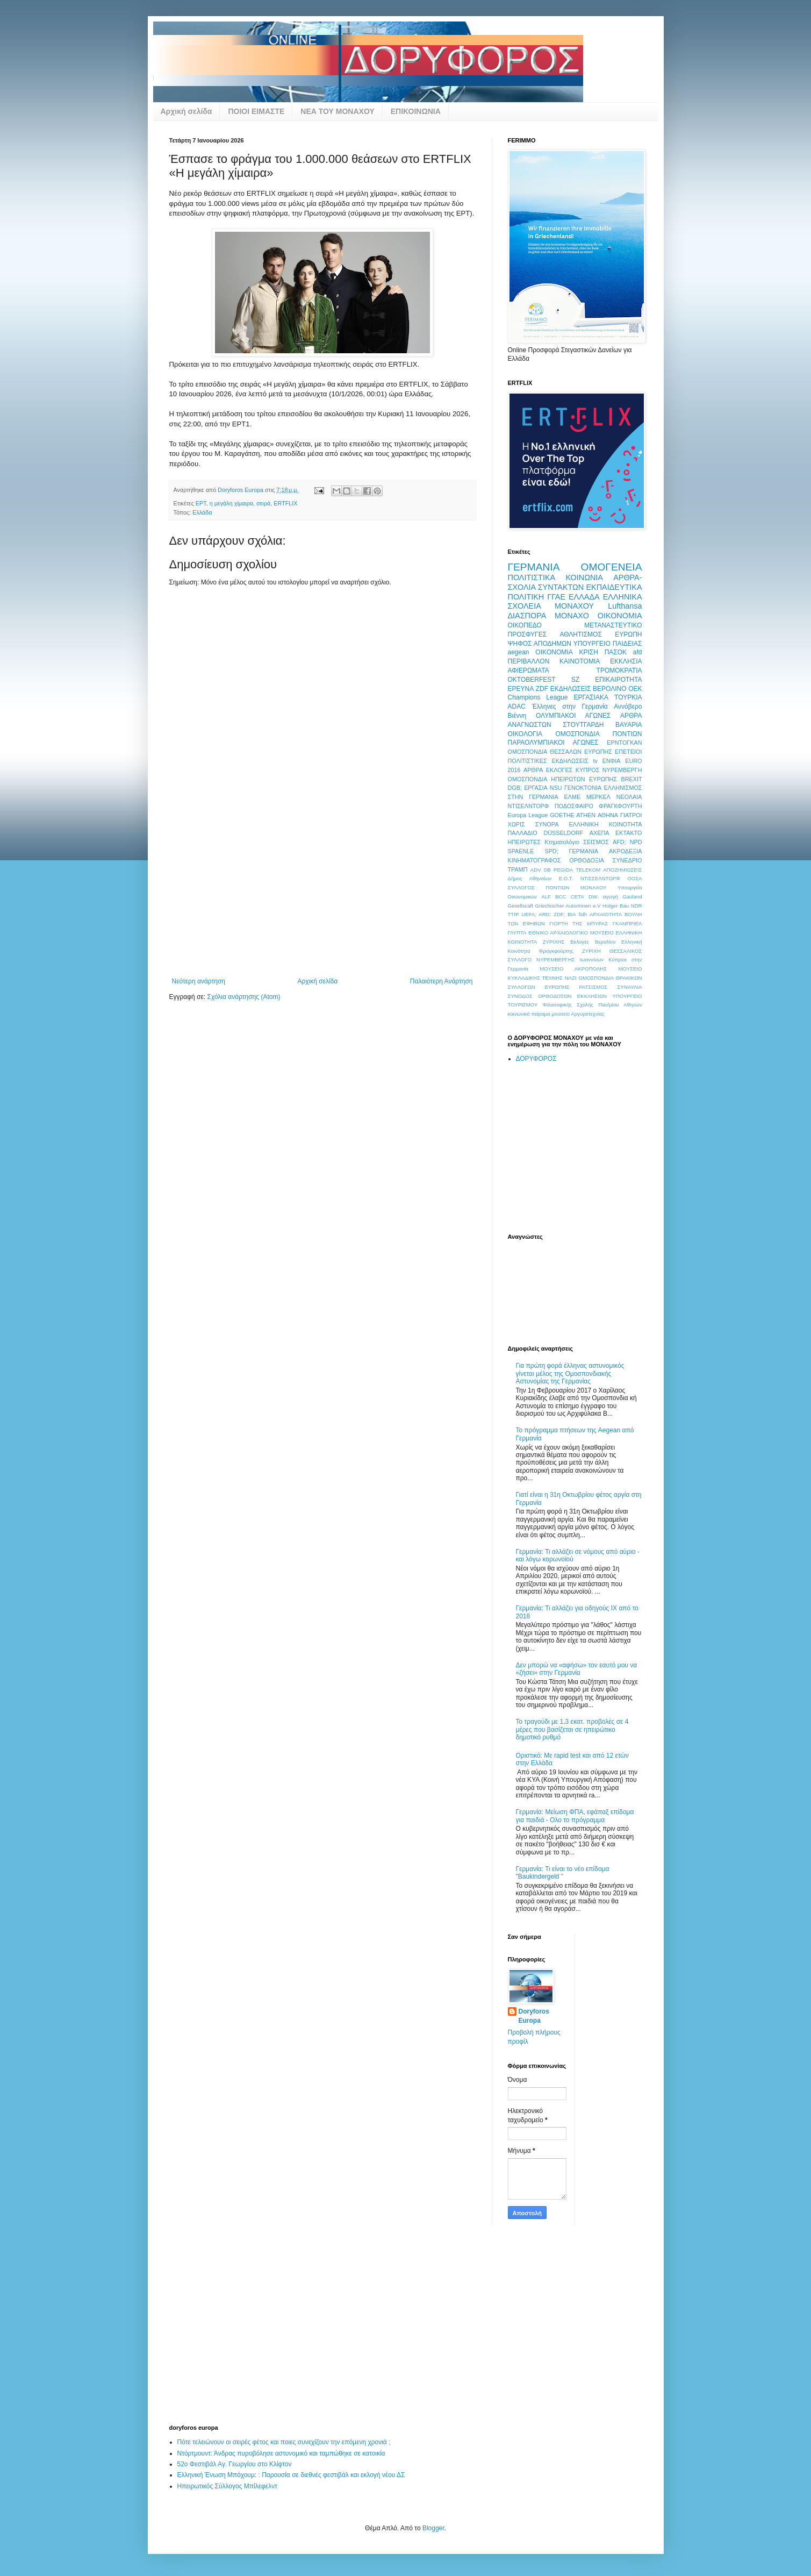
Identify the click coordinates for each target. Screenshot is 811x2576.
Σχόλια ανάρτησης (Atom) (243, 997)
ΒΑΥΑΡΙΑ (628, 725)
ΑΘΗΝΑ (608, 815)
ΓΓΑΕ (556, 597)
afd (637, 652)
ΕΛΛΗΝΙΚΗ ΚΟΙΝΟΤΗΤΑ (605, 824)
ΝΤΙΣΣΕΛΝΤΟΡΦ (600, 878)
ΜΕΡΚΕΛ (598, 797)
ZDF (542, 689)
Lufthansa (625, 606)
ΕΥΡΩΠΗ (628, 634)
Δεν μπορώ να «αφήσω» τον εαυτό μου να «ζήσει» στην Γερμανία (576, 1668)
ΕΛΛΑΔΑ (584, 597)
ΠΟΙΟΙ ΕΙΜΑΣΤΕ (256, 111)
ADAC (517, 706)
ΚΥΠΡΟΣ (587, 770)
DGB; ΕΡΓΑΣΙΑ (528, 787)
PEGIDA (563, 870)
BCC (560, 897)
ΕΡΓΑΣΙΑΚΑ (591, 697)
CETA (577, 897)
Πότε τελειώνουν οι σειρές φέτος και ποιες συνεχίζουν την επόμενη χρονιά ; (284, 2442)
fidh (583, 914)
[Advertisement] (322, 897)
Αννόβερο (628, 706)
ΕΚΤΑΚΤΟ (628, 833)
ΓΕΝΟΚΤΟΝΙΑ (582, 787)
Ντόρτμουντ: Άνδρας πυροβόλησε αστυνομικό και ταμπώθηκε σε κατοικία (281, 2453)
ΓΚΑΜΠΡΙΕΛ (627, 923)
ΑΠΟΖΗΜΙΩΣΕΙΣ (622, 870)
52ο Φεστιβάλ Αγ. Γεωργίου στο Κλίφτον (234, 2464)
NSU (556, 787)
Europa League (528, 815)
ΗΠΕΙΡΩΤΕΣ (524, 842)
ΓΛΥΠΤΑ (517, 933)
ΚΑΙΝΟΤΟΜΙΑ (579, 661)
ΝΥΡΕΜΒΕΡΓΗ (622, 770)
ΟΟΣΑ (634, 878)
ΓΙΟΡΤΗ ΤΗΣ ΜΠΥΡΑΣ (578, 923)
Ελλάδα (202, 512)
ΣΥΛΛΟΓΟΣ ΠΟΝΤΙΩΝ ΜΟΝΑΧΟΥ (557, 887)
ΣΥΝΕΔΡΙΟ (627, 860)
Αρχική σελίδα (186, 111)
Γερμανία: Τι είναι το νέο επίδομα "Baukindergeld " (562, 1872)
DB (547, 870)
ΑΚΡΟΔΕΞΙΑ (625, 851)
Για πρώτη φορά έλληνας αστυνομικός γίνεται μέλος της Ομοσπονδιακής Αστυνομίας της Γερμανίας (570, 1373)
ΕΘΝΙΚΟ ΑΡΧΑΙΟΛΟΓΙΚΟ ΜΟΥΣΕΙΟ (571, 933)
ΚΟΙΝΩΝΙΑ (584, 577)
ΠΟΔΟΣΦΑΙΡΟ (574, 806)
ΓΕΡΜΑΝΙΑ (534, 567)
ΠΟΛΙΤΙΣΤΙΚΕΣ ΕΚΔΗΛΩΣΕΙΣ (548, 761)
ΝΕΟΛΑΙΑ (629, 797)
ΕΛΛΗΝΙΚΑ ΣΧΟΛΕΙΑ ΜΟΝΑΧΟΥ (575, 602)
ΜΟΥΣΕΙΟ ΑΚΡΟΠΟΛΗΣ (573, 969)
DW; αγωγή (603, 897)
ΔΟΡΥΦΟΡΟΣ (536, 1058)
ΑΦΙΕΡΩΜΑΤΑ (528, 670)
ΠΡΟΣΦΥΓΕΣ (527, 634)
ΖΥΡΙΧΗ (591, 951)
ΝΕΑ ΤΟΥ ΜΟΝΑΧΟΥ (337, 111)
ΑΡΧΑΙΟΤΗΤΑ (606, 914)
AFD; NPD (627, 842)
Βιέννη (517, 715)
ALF (546, 897)
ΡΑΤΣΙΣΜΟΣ (593, 987)
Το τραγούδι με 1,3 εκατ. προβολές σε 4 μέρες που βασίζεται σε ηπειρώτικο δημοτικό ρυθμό (572, 1729)
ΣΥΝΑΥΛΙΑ (629, 987)
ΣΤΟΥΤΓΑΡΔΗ (583, 725)
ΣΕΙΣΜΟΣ (596, 842)
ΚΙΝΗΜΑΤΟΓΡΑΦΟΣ (534, 860)
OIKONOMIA (553, 652)
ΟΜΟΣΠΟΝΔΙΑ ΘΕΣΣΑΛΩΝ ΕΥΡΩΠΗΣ (560, 751)
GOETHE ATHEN (572, 815)
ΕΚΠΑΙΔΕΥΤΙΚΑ (614, 587)
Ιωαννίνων (592, 959)
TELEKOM (588, 870)
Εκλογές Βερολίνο (592, 942)
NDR (636, 906)
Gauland (632, 897)
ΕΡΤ (201, 503)
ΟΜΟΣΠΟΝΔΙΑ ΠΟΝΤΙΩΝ (599, 734)
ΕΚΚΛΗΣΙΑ (626, 661)
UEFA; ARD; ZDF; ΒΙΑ (548, 914)
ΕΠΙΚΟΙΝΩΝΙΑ (416, 111)
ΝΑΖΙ (571, 978)
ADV (535, 870)
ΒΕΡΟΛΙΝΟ (609, 689)
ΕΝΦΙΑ (611, 761)
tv (595, 761)
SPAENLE (521, 851)
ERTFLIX (285, 503)
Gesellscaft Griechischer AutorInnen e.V (554, 906)
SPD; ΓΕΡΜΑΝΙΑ (571, 851)
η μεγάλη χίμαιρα (231, 503)
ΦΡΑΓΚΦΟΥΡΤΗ (620, 806)
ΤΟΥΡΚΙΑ (628, 697)
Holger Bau (615, 906)
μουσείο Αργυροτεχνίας (578, 1014)
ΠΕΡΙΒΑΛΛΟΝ (529, 661)
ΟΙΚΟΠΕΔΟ (525, 625)
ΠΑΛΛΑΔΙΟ (522, 833)
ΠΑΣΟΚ (616, 652)
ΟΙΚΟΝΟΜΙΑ (620, 615)
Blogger (433, 2528)
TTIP (513, 914)
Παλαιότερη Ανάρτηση (441, 981)
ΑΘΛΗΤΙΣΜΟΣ (580, 634)
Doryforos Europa (534, 2016)
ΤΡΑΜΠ (518, 869)
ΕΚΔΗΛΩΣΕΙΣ (570, 689)
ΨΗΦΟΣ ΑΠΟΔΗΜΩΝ (539, 643)
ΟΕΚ (635, 689)
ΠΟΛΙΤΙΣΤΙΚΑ (532, 577)
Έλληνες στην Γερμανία (569, 706)
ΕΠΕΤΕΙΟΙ (628, 751)
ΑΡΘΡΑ (533, 770)
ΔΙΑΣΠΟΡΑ (527, 615)
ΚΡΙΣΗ (588, 652)
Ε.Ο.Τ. (566, 878)
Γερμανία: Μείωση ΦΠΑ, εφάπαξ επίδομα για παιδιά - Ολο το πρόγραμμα (575, 1815)
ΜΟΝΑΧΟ (572, 615)
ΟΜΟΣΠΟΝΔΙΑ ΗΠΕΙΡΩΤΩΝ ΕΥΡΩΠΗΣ (563, 779)
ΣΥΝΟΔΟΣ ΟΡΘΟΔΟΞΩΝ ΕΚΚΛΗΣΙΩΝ (557, 996)
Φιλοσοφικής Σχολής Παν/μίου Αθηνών (592, 1005)
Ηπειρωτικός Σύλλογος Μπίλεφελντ (227, 2486)
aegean (518, 652)
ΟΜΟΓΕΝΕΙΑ (611, 567)
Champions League (538, 697)
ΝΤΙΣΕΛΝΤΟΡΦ (528, 806)
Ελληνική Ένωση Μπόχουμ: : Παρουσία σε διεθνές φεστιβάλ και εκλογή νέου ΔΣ (291, 2475)
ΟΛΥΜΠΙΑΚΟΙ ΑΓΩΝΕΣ (573, 715)
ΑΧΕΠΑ (599, 833)
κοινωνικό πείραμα (529, 1014)
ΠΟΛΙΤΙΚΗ (526, 597)
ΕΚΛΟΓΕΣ (559, 770)
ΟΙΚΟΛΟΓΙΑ (525, 734)
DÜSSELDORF (563, 833)
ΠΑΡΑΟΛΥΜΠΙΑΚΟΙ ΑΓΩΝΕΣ (553, 742)
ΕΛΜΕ (572, 797)
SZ (575, 679)
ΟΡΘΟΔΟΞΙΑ (586, 860)
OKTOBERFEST (532, 679)
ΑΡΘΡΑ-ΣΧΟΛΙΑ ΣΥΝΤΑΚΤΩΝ (575, 582)
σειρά (263, 503)
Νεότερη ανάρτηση (198, 981)
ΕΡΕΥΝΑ (521, 689)
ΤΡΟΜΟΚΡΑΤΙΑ (619, 670)
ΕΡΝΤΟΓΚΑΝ (624, 742)
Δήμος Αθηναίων (530, 878)
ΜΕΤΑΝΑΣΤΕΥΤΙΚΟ (613, 625)
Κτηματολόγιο (561, 842)
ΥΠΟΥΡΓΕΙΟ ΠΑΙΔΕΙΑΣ (607, 643)
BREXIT (631, 779)
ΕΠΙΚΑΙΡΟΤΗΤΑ (618, 679)
